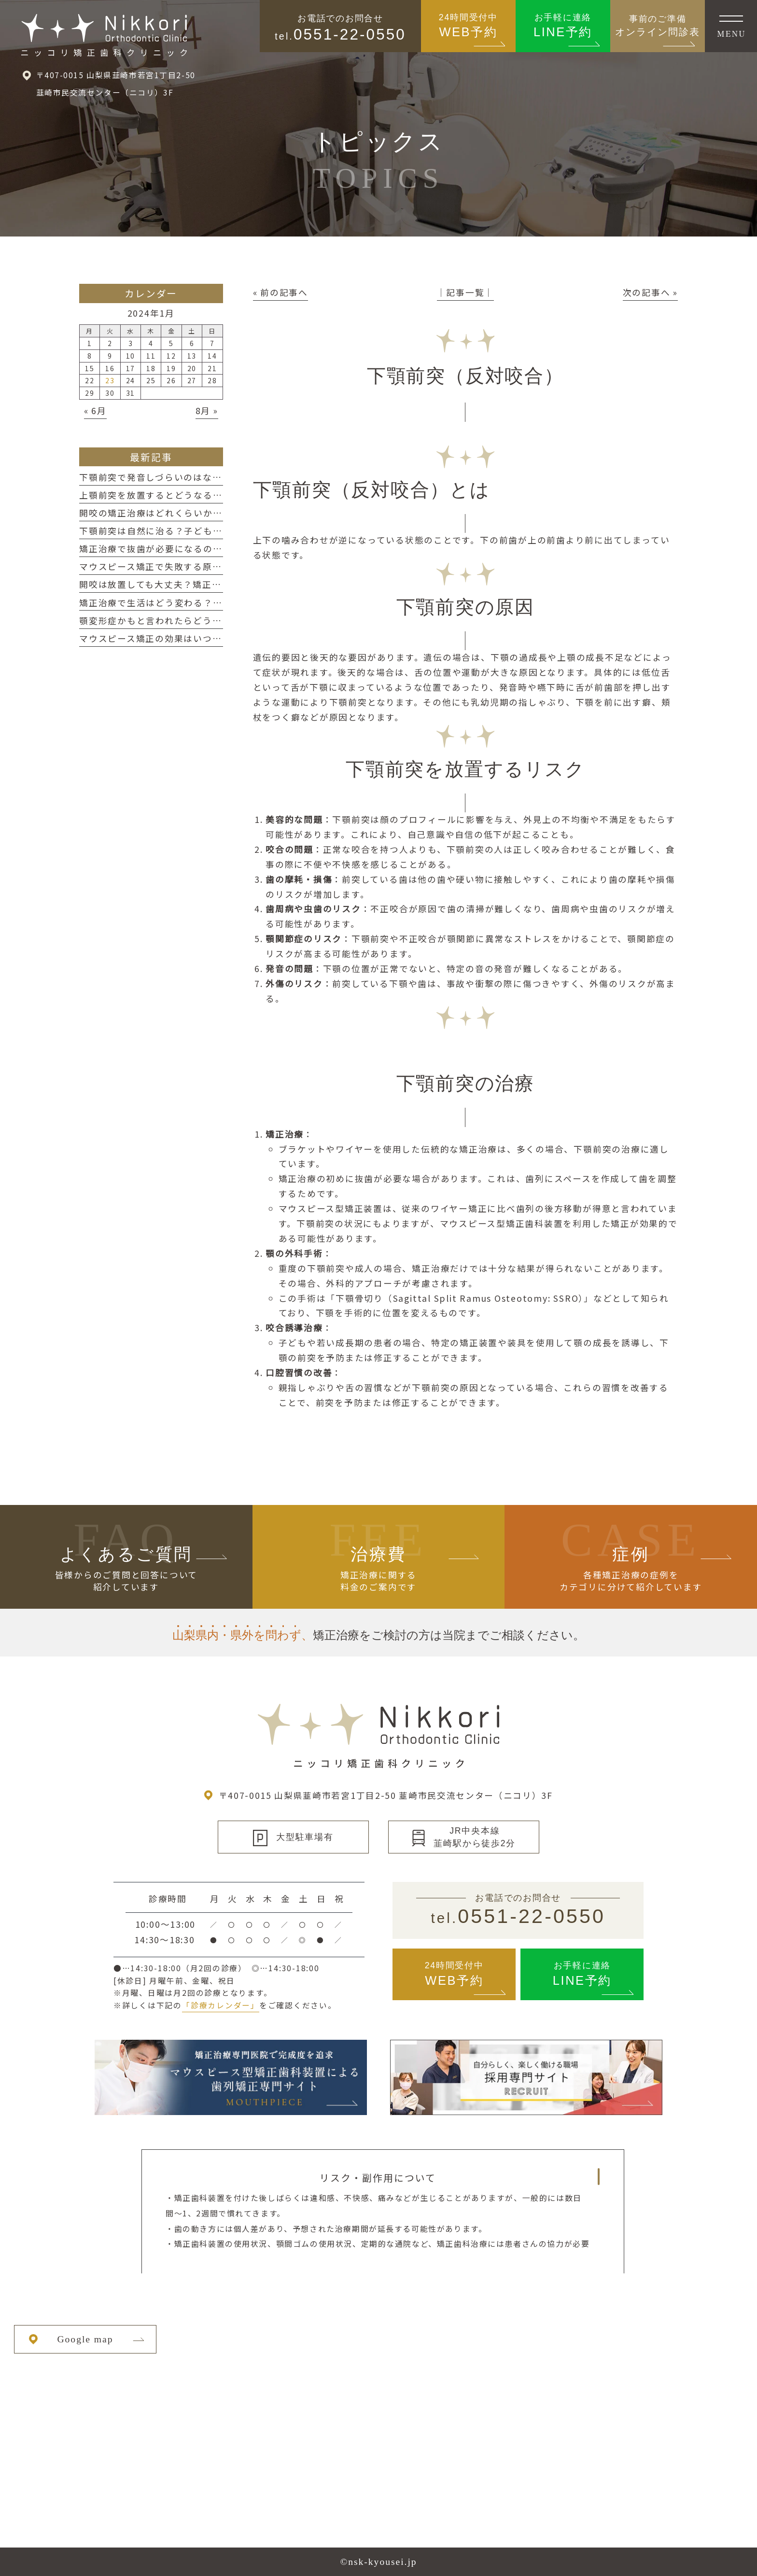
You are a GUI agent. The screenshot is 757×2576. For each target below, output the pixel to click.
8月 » (207, 410)
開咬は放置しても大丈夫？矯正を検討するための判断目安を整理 (217, 584)
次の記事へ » (650, 292)
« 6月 (95, 410)
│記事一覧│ (465, 292)
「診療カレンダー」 (220, 2005)
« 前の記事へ (280, 292)
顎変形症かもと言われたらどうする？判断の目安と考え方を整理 (217, 620)
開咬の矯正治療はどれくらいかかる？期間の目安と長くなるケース (222, 513)
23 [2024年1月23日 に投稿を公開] (110, 380)
